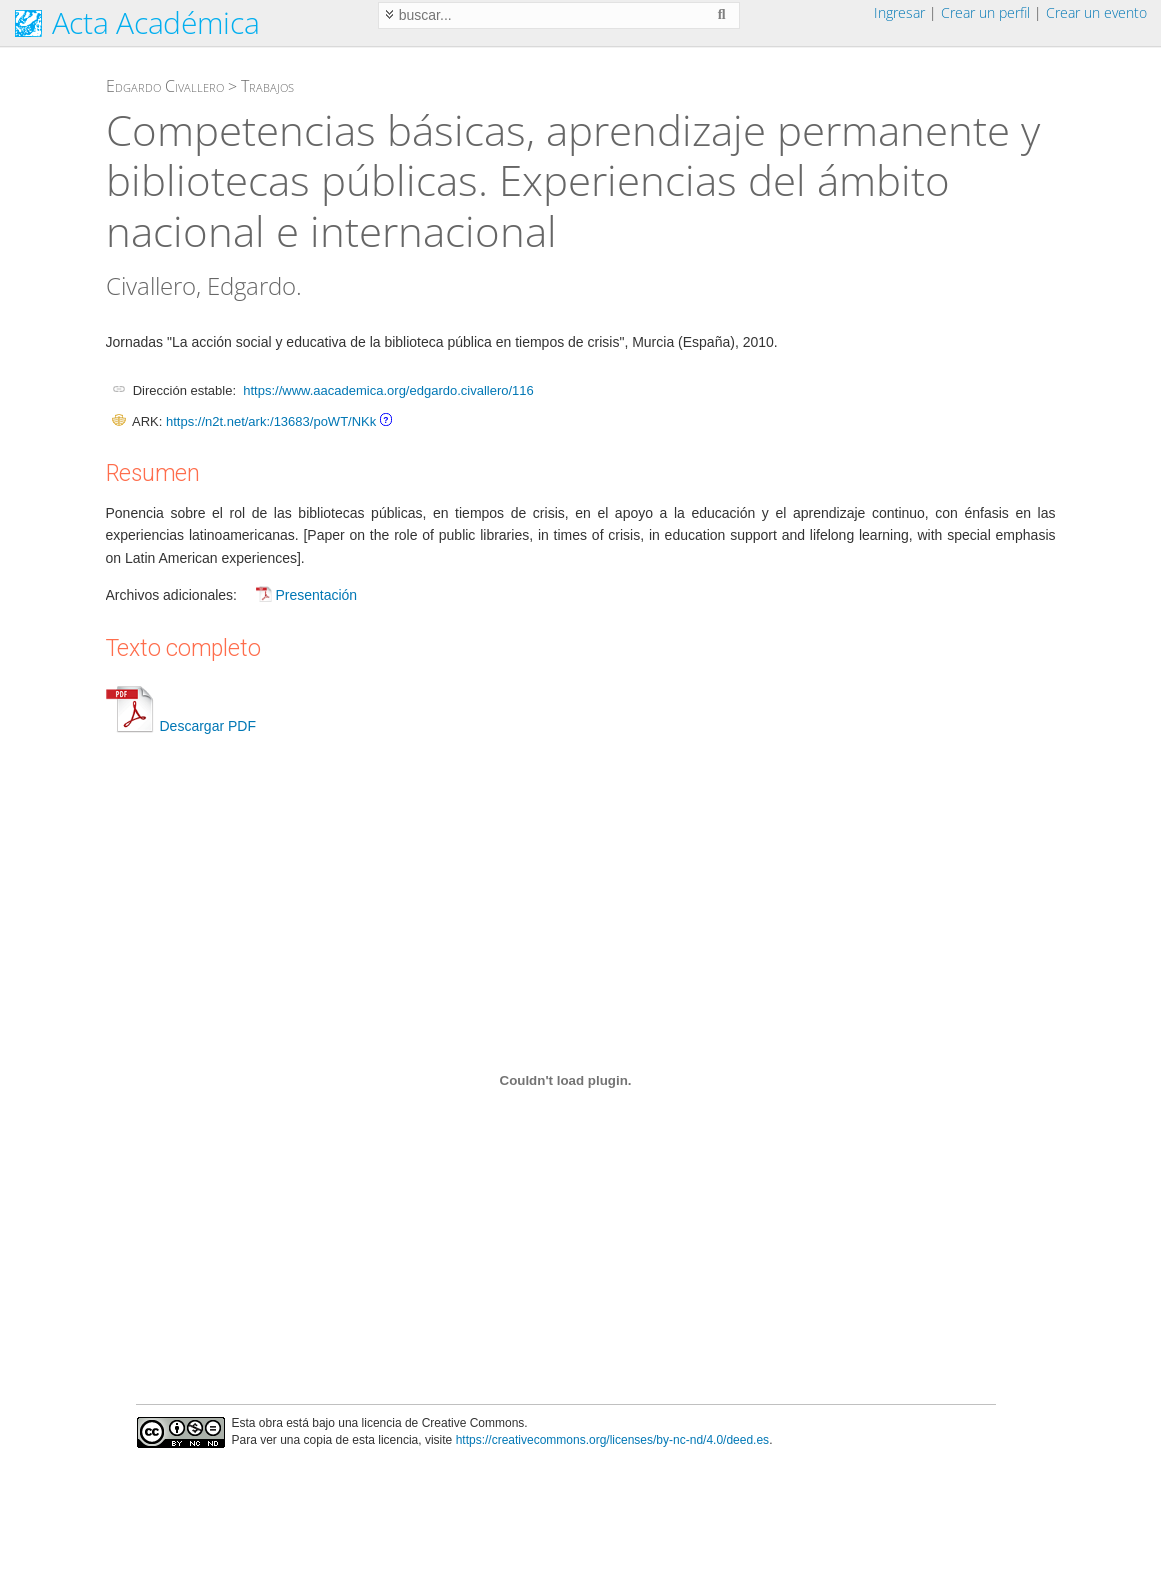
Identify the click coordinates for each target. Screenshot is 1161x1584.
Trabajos (267, 86)
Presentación (316, 595)
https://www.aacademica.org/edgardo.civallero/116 (388, 390)
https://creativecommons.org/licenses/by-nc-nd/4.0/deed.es (613, 1440)
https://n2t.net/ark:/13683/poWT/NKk (271, 421)
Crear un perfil (985, 12)
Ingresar (899, 12)
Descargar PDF (181, 726)
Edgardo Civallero (165, 86)
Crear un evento (1096, 12)
